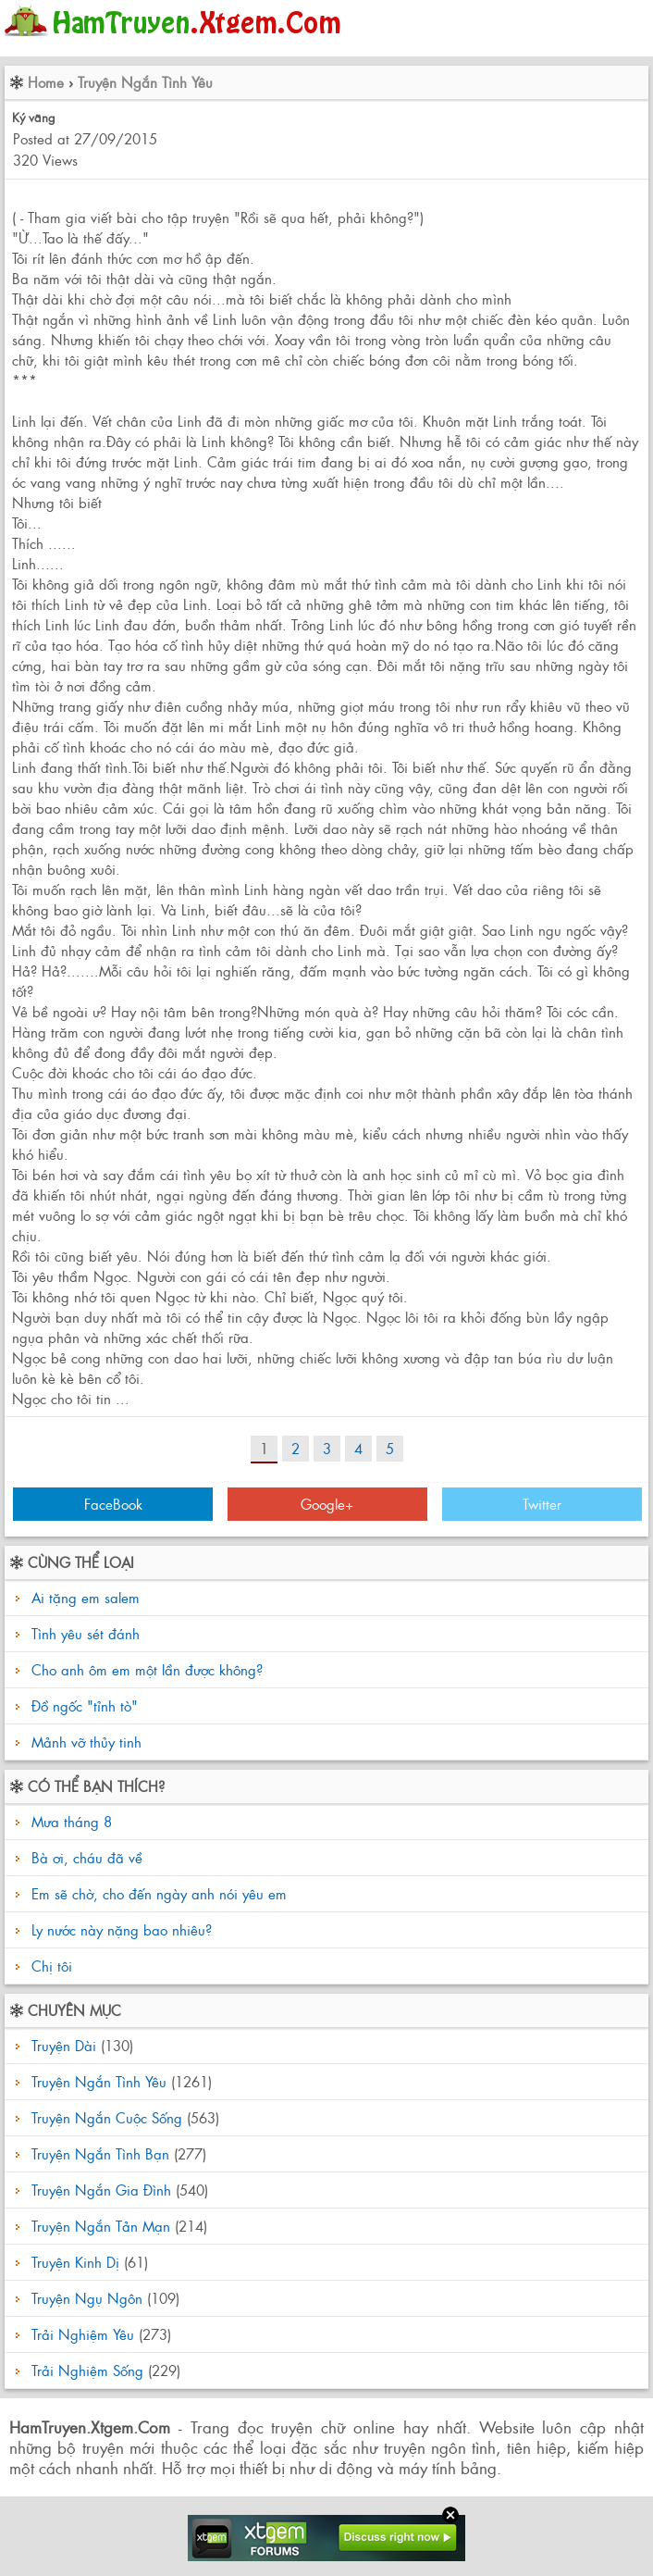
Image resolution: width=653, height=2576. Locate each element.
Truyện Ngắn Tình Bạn (100, 2153)
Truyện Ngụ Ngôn (86, 2297)
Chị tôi (49, 1965)
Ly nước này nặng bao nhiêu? (119, 1929)
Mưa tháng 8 (69, 1821)
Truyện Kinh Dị (75, 2261)
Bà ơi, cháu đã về (84, 1857)
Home (46, 82)
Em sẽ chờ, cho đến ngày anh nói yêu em (157, 1893)
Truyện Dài (63, 2045)
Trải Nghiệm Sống (87, 2370)
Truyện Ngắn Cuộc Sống (106, 2117)
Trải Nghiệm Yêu (82, 2334)
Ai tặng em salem (85, 1597)
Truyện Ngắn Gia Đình (101, 2189)
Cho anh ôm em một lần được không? (147, 1669)
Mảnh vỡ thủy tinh (86, 1741)
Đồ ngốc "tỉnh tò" (84, 1705)
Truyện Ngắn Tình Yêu (145, 82)
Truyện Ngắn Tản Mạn (100, 2225)
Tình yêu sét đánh (85, 1633)
